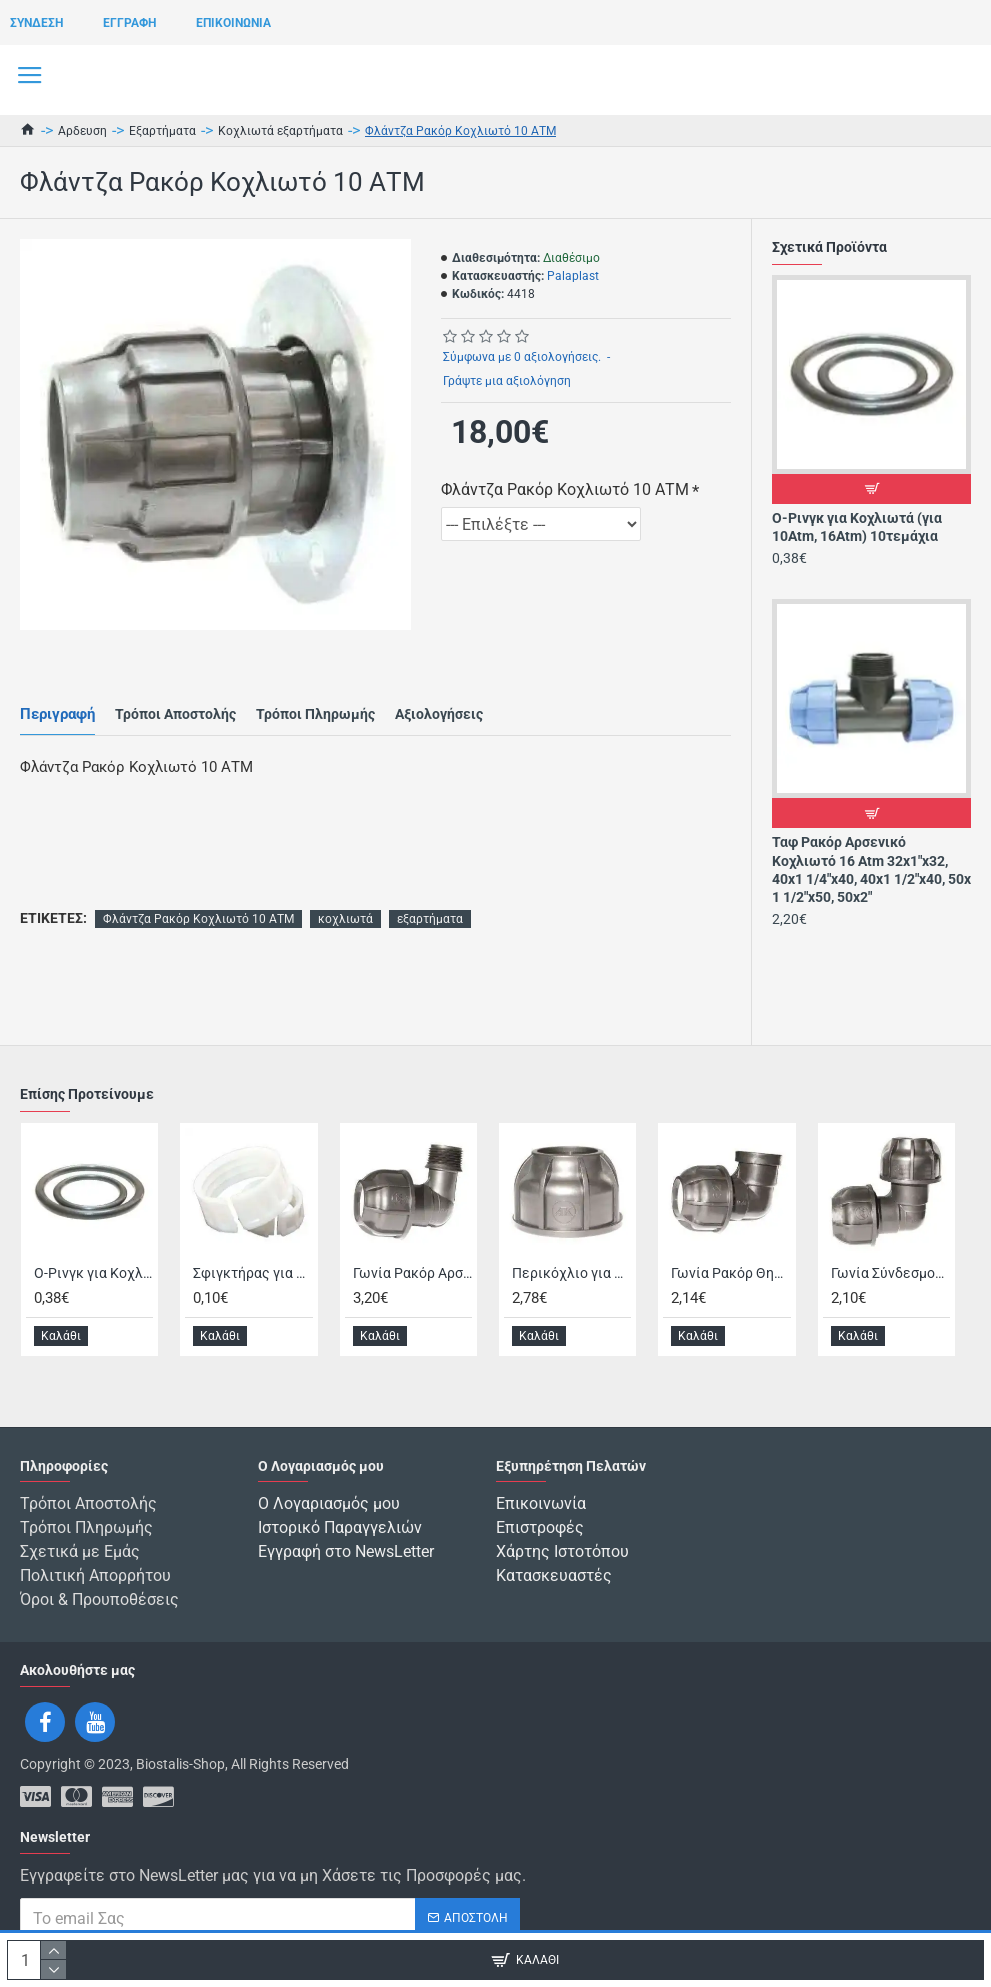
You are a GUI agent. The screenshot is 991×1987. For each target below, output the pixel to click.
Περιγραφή (57, 714)
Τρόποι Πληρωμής (315, 714)
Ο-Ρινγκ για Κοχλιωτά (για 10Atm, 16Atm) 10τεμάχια (857, 527)
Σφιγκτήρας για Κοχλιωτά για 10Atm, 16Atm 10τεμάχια (252, 1272)
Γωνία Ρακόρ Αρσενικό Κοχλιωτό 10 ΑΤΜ (412, 1272)
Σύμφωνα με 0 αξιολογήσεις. (522, 357)
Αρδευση (82, 131)
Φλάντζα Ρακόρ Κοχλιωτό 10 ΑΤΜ (565, 489)
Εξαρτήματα (162, 131)
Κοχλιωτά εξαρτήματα (280, 131)
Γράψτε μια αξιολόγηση (507, 381)
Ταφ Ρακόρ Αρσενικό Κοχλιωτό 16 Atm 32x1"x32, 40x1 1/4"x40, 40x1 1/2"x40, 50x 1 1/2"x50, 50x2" (871, 869)
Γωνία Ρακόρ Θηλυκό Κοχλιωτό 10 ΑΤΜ (730, 1272)
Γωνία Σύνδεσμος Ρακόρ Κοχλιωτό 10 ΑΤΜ (890, 1272)
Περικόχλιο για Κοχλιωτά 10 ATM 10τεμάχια (571, 1272)
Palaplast (573, 276)
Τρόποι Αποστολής (175, 714)
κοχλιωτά (345, 919)
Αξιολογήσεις (439, 714)
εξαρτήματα (430, 919)
